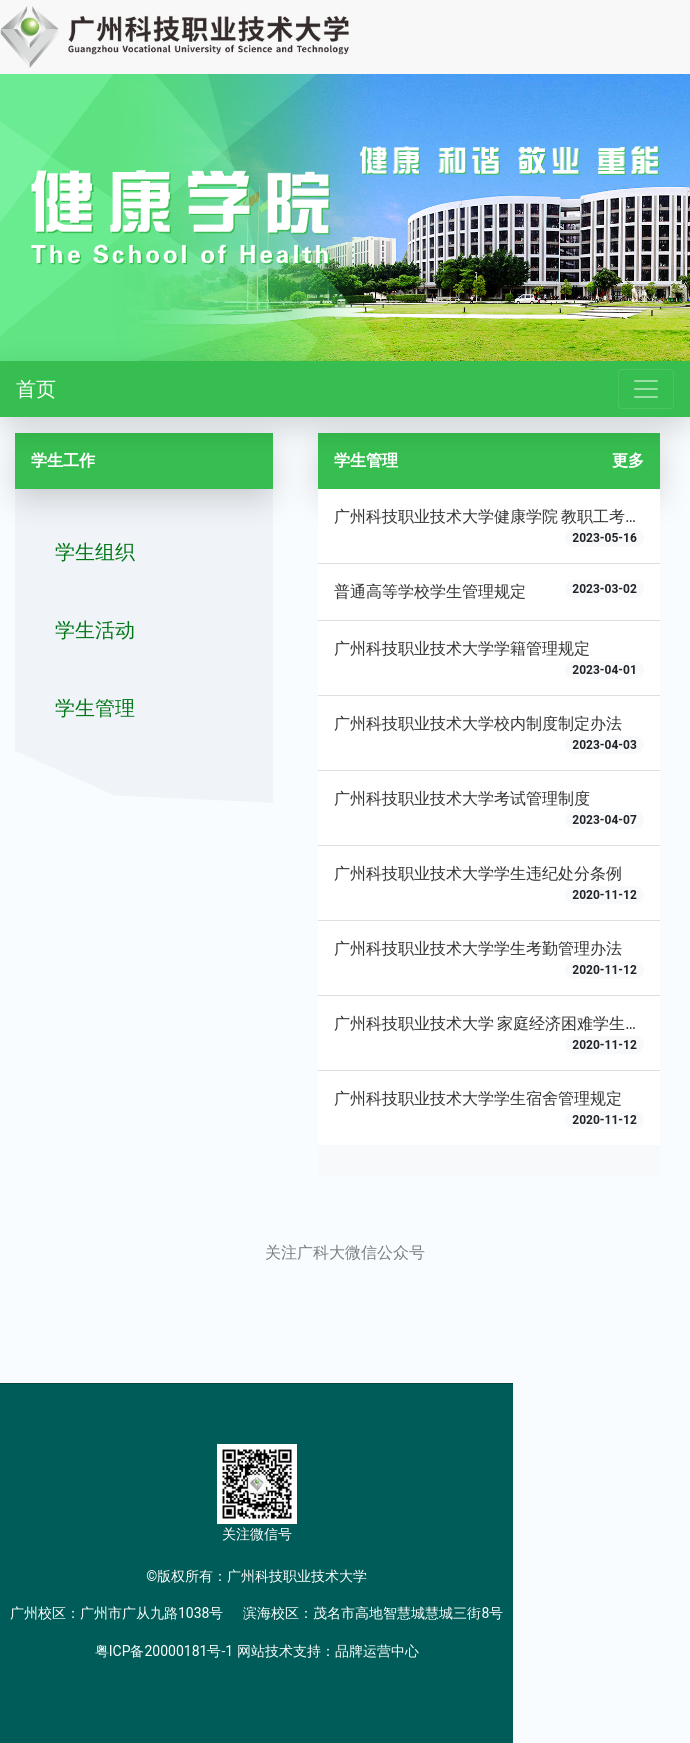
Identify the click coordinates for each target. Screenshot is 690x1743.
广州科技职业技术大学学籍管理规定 (462, 648)
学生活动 (95, 630)
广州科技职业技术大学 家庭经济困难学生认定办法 (512, 1023)
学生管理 (95, 708)
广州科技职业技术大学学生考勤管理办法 (478, 948)
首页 (36, 389)
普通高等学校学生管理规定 (430, 591)
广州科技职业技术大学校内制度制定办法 (478, 723)
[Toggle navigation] (646, 389)
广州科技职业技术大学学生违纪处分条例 (478, 873)
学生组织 (95, 552)
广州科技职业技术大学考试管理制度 (462, 798)
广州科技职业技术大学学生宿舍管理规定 (478, 1098)
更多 (628, 460)
